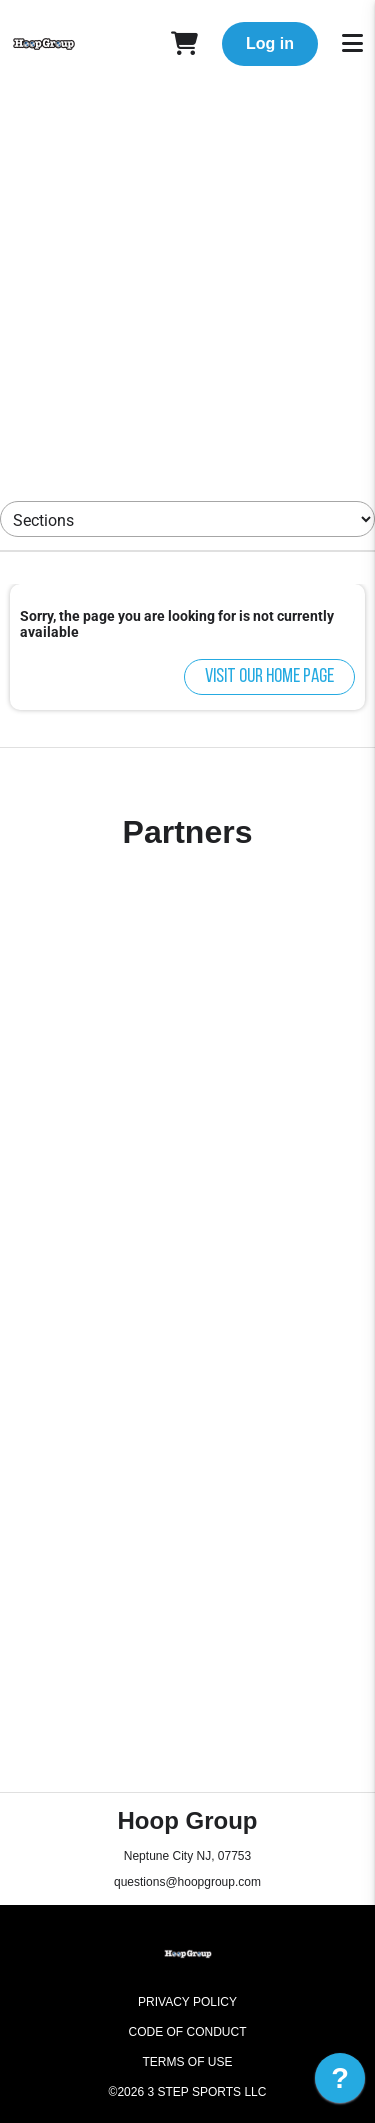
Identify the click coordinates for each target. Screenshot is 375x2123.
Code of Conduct (188, 2032)
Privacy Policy (187, 2002)
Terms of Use (187, 2062)
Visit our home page (269, 677)
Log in (270, 43)
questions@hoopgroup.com (187, 1882)
